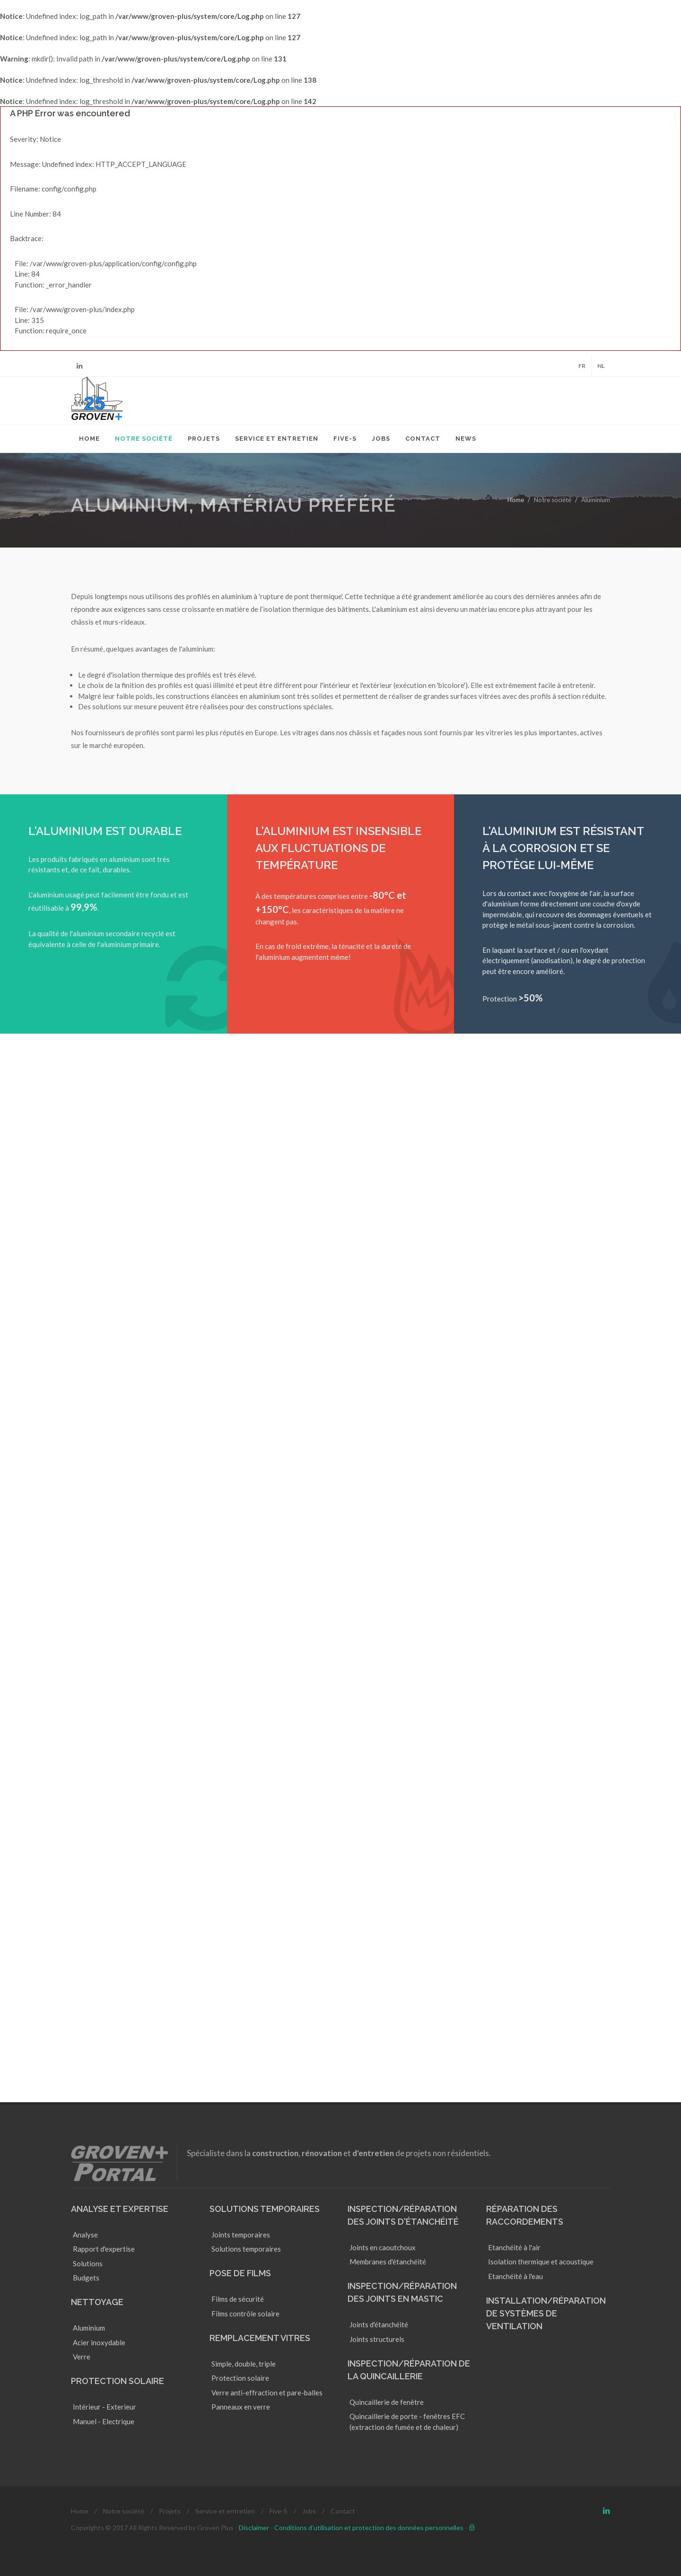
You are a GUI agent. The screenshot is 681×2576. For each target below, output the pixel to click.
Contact (343, 2511)
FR (581, 365)
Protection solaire (117, 2381)
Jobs (309, 2511)
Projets (170, 2511)
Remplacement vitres (260, 2338)
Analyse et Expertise (119, 2209)
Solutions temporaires (265, 2209)
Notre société (123, 2511)
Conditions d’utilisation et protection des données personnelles (368, 2528)
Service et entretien (225, 2511)
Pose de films (240, 2273)
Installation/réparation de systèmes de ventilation (546, 2313)
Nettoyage (97, 2302)
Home (515, 500)
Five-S (279, 2511)
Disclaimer (254, 2528)
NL (600, 365)
